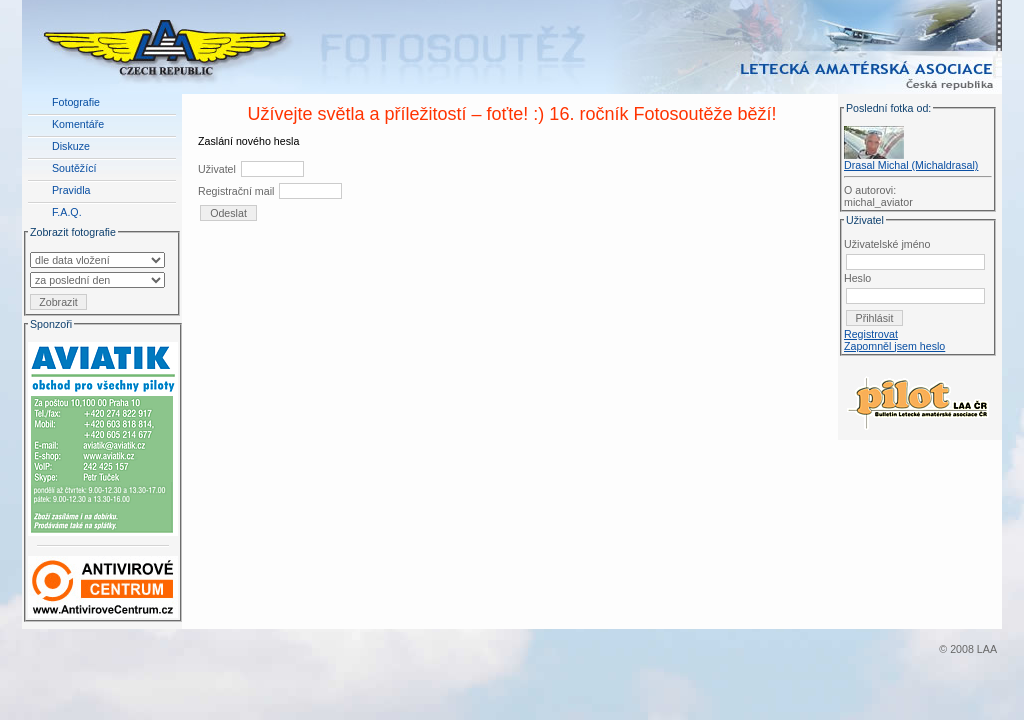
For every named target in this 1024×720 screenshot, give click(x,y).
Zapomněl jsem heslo (894, 346)
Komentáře (78, 124)
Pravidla (71, 190)
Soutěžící (74, 168)
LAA (987, 649)
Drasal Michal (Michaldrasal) (911, 165)
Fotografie (76, 102)
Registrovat (871, 334)
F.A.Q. (67, 212)
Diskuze (71, 146)
